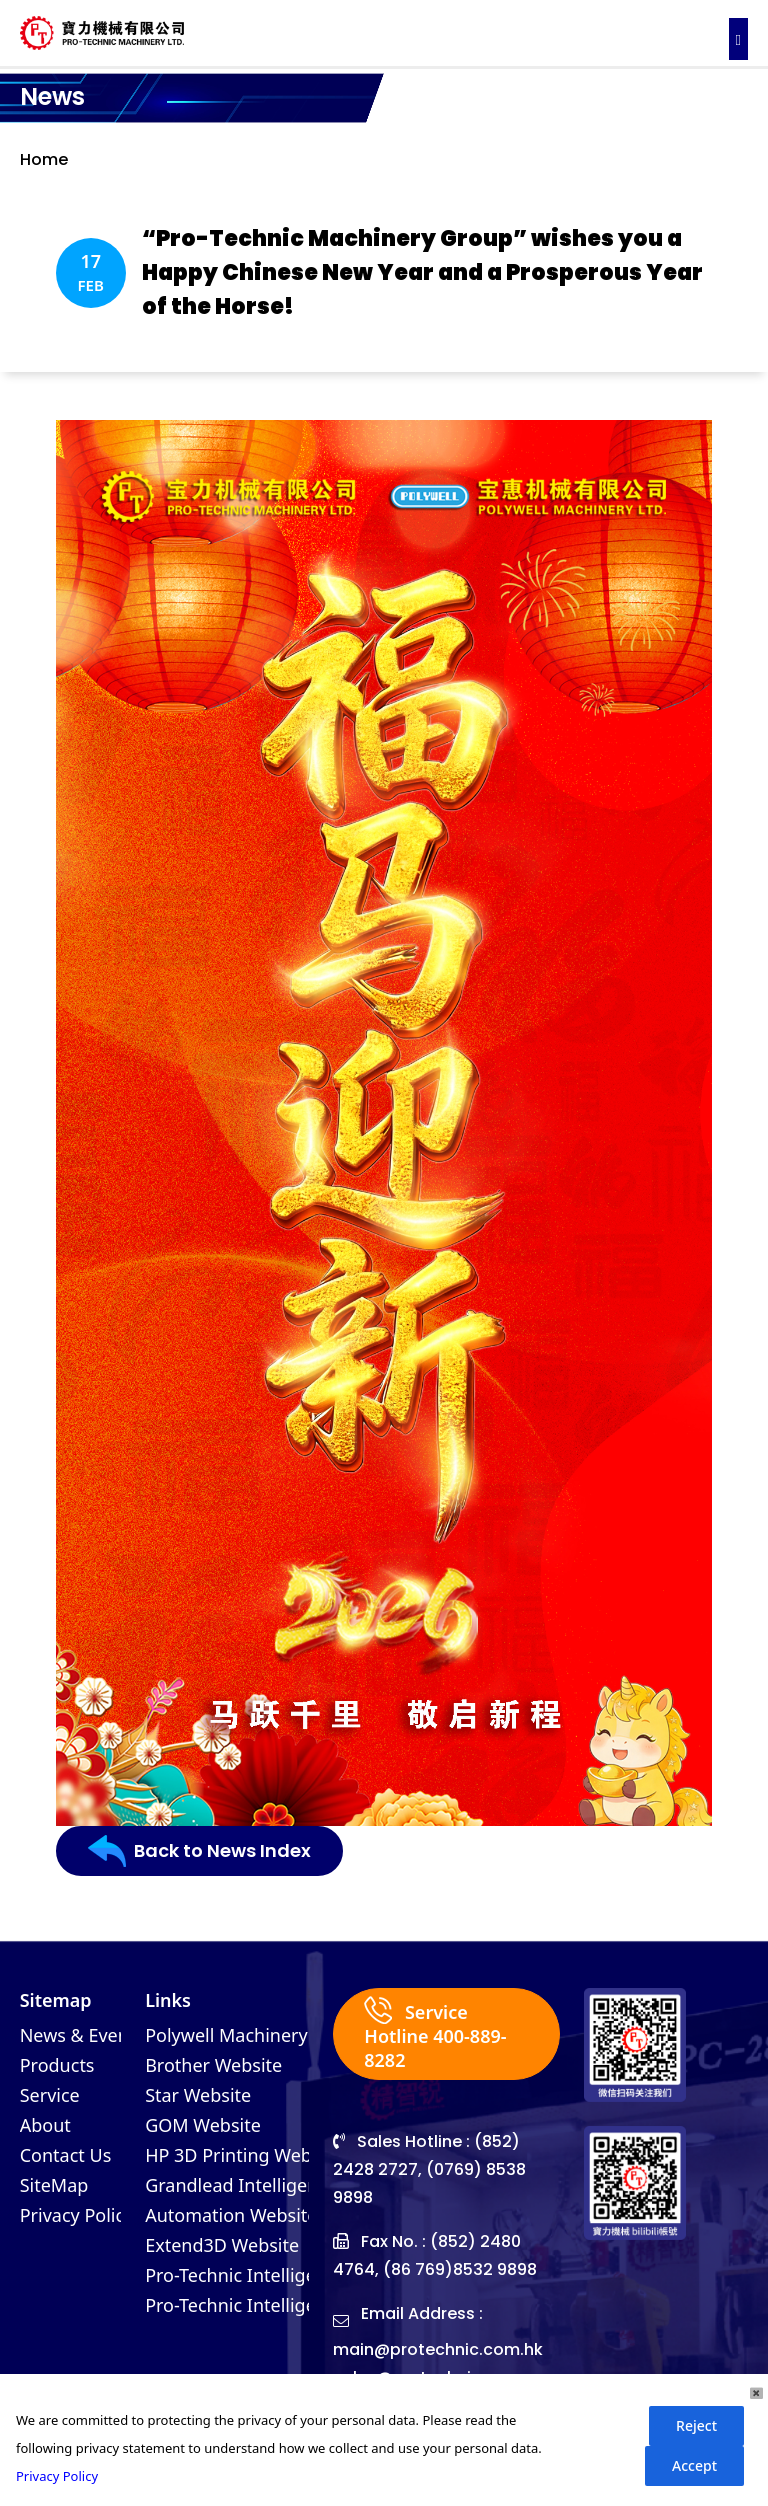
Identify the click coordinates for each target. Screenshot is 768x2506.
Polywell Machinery (226, 2035)
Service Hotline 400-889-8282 (435, 2034)
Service (50, 2095)
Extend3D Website (222, 2245)
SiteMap (54, 2185)
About (45, 2125)
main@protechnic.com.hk (438, 2349)
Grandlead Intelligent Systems (272, 2185)
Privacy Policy (77, 2215)
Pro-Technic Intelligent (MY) (260, 2305)
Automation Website (231, 2215)
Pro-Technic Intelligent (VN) (259, 2275)
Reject (696, 2425)
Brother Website (213, 2065)
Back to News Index (199, 1851)
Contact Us (66, 2155)
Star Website (198, 2095)
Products (57, 2065)
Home (44, 159)
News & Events (82, 2035)
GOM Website (203, 2125)
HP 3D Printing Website (243, 2155)
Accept (694, 2465)
